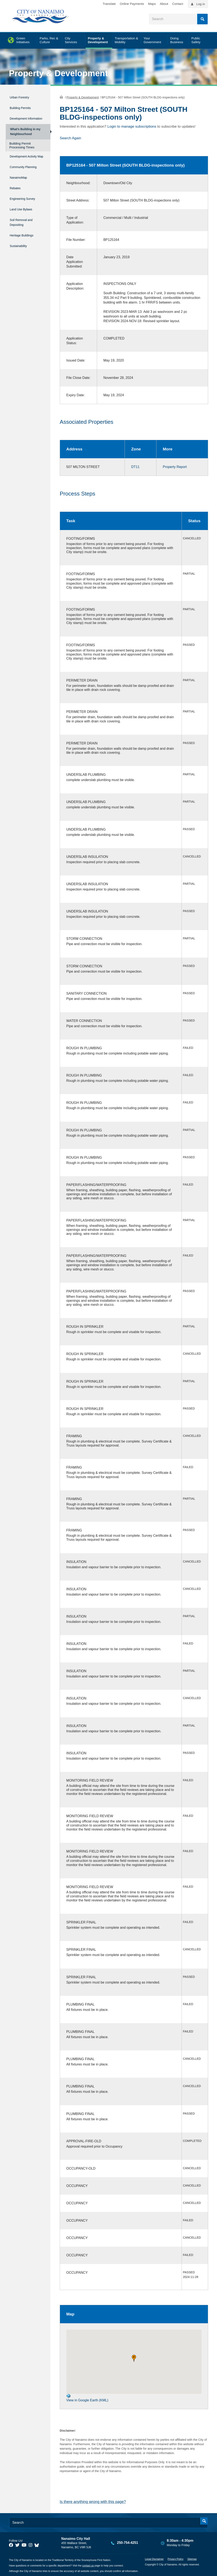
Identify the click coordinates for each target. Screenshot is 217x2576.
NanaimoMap (21, 187)
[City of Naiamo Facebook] (11, 2544)
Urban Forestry (22, 96)
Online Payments (132, 4)
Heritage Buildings (25, 237)
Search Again (70, 137)
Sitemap (192, 2558)
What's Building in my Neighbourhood (24, 133)
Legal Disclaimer (154, 2558)
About (164, 4)
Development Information (21, 117)
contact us (88, 2565)
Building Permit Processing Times (21, 149)
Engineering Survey (26, 205)
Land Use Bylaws (24, 214)
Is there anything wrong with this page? (93, 2501)
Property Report (175, 466)
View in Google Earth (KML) (87, 2397)
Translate (109, 4)
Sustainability (21, 246)
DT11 (135, 466)
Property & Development (58, 73)
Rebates (16, 196)
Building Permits (23, 106)
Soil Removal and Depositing (24, 225)
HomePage (61, 96)
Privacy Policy (176, 2558)
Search (202, 19)
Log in (200, 4)
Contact (177, 4)
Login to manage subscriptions (131, 126)
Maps (152, 4)
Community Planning (19, 175)
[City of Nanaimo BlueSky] (38, 2544)
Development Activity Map (21, 161)
